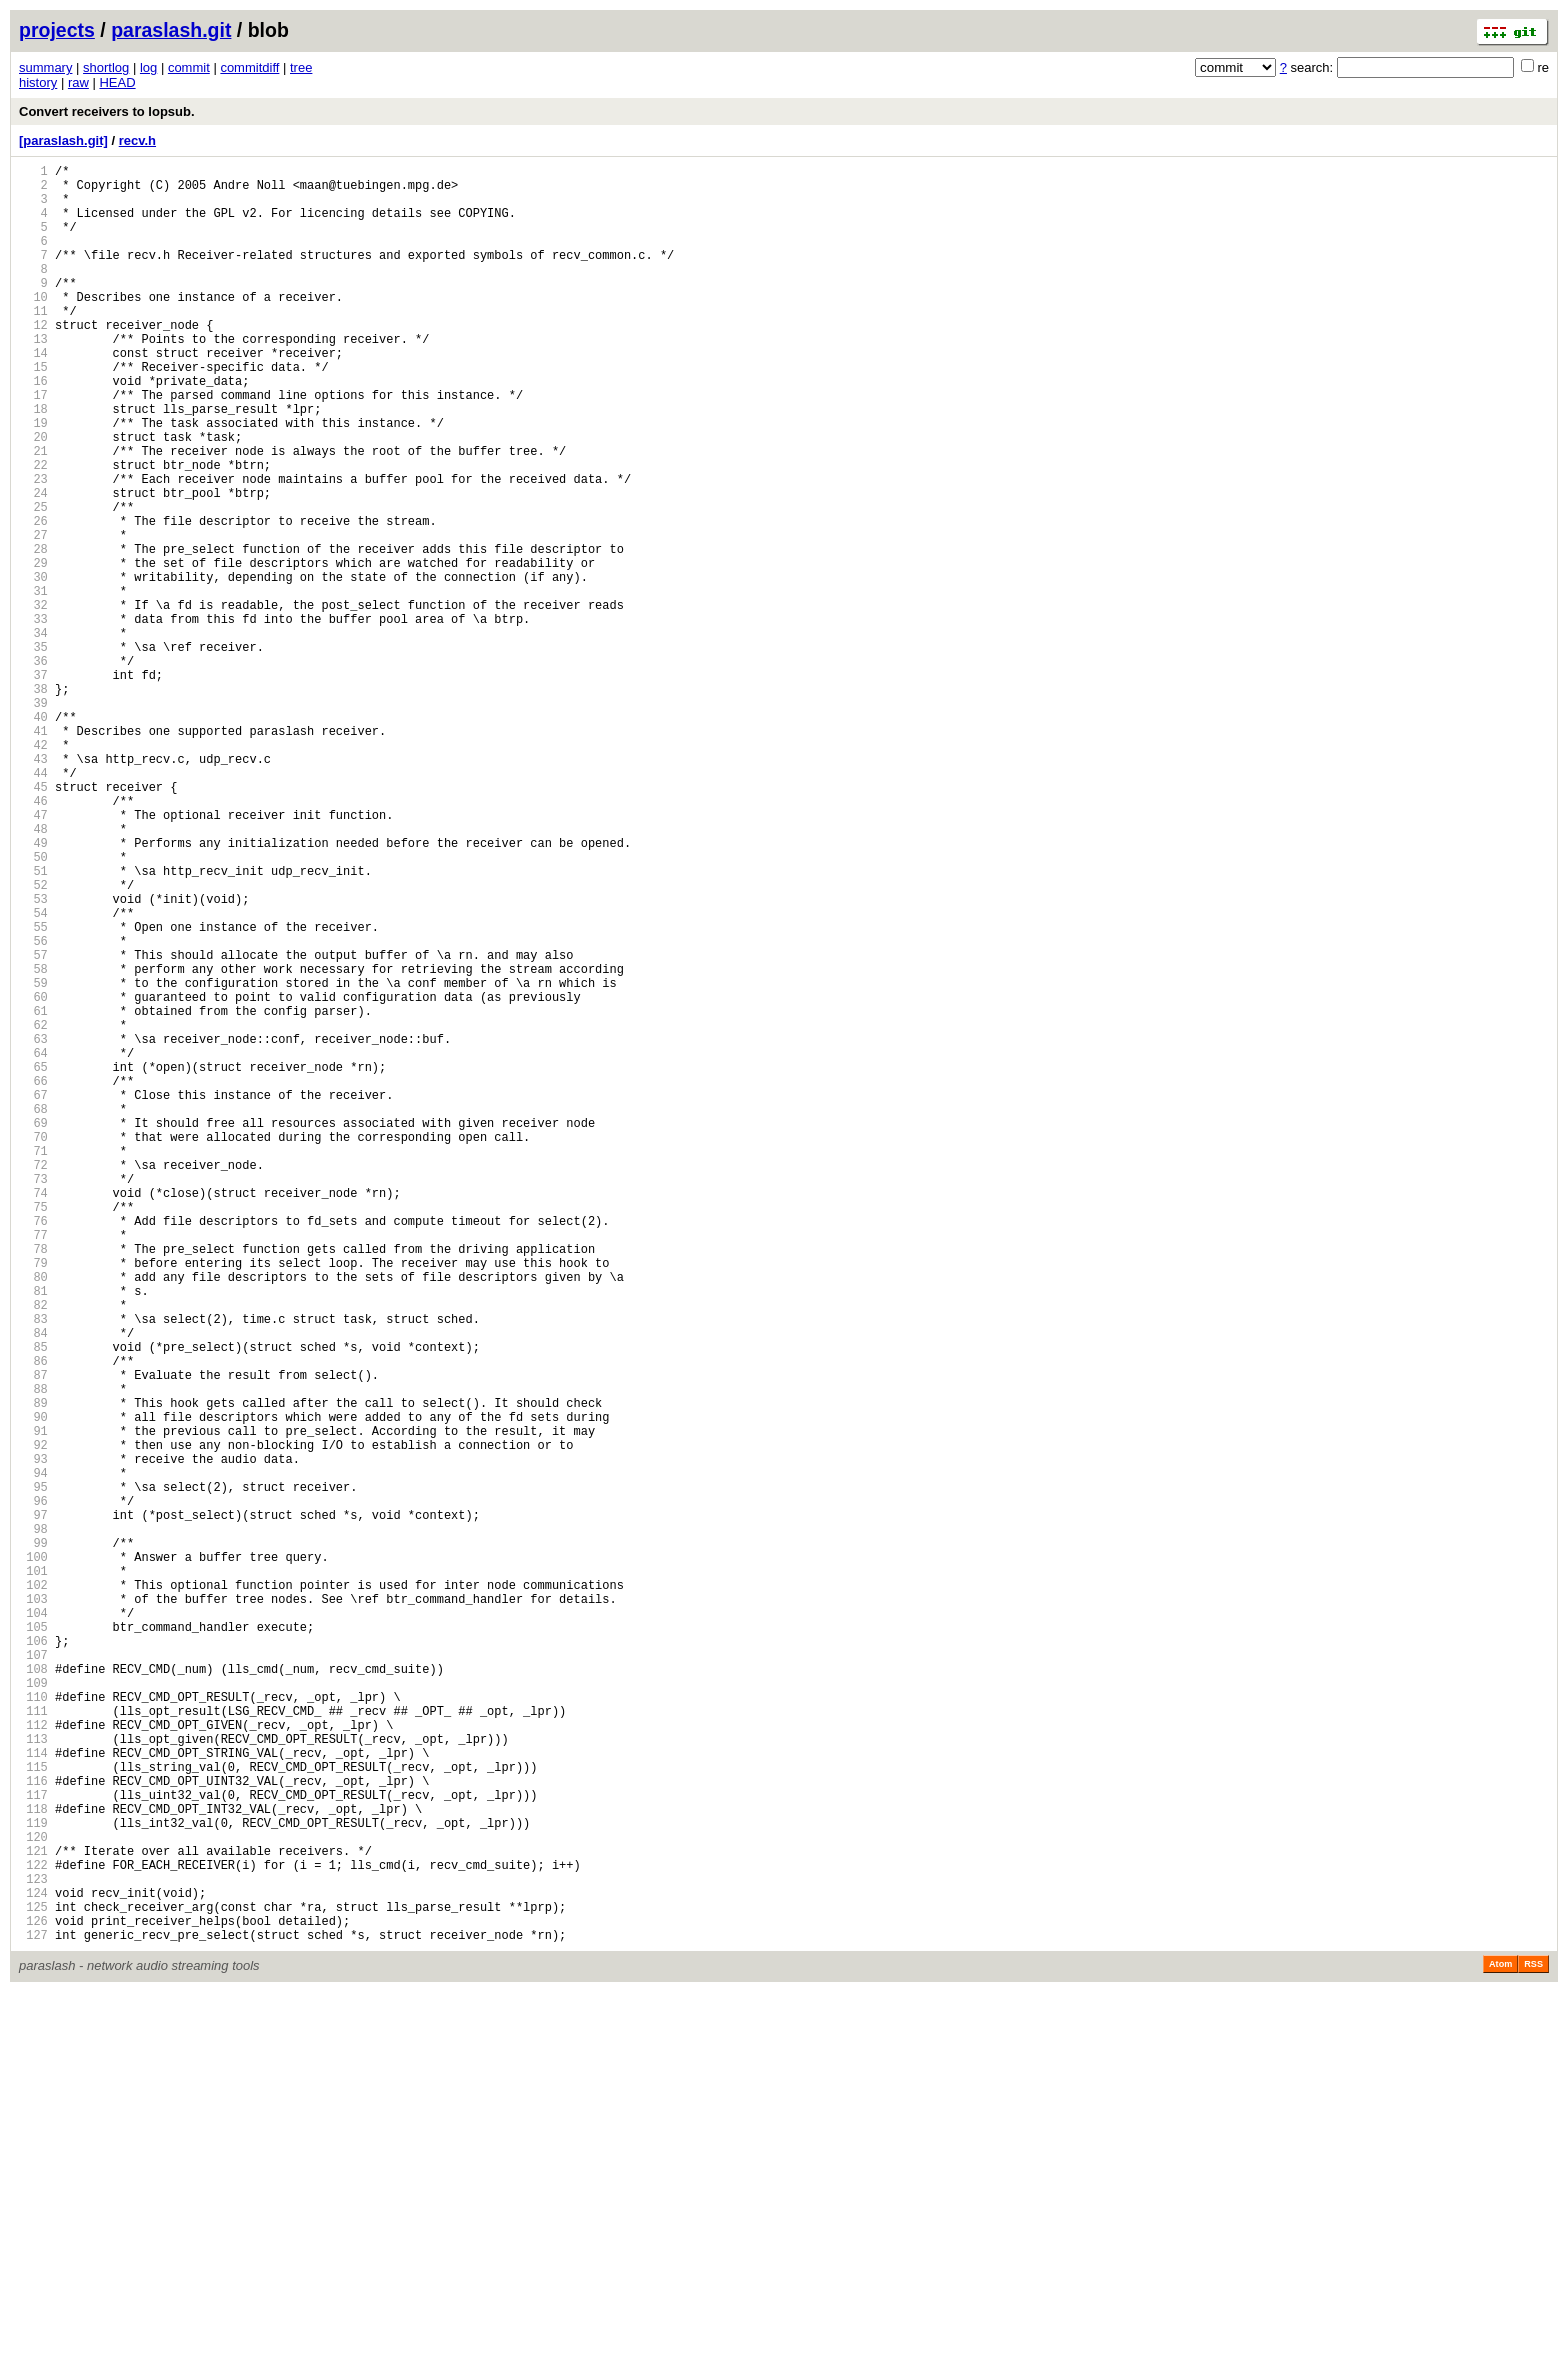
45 (33, 921)
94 (33, 1754)
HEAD (117, 82)
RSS (1533, 2345)
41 (33, 853)
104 (33, 1924)
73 (33, 1397)
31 (33, 683)
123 (33, 2247)
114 (33, 2094)
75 (33, 1431)
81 (33, 1533)
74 (33, 1414)
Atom (1500, 2345)
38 (33, 802)
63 (33, 1227)
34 (33, 734)
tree (301, 67)
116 (33, 2128)
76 (33, 1448)
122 (33, 2230)
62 (33, 1210)
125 (33, 2281)
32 (33, 700)
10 (33, 326)
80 (33, 1516)
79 (33, 1499)
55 (33, 1091)
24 (33, 564)
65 (33, 1261)
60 (33, 1176)
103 (33, 1907)
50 (33, 1006)
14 (33, 394)
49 (33, 989)
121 (33, 2213)
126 (33, 2298)
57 (33, 1125)
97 (33, 1805)
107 (33, 1975)
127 (33, 2315)
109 (33, 2009)
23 (33, 547)
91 (33, 1703)
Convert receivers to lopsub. (107, 111)
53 (33, 1057)
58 (33, 1142)
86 (33, 1618)
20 (33, 496)
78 (33, 1482)
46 (33, 938)
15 (33, 411)
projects (57, 30)
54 (33, 1074)
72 (33, 1380)
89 (33, 1669)
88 (33, 1652)
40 (33, 836)
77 (33, 1465)
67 (33, 1295)
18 (33, 462)
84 (33, 1584)
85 (33, 1601)
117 (33, 2145)
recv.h (137, 140)
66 (33, 1278)
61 (33, 1193)
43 (33, 887)
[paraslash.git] (63, 140)
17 (33, 445)
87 (33, 1635)
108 (33, 1992)
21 (33, 513)
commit (189, 67)
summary (45, 67)
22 (33, 530)
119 (33, 2179)
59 (33, 1159)
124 (33, 2264)
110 (33, 2026)
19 (33, 479)
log (148, 67)
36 (33, 768)
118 (33, 2162)
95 (33, 1771)
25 (33, 581)
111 (33, 2043)
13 (33, 377)
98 (33, 1822)
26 (33, 598)
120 (33, 2196)
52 (33, 1040)
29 (33, 649)
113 (33, 2077)
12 (33, 360)
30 (33, 666)
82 (33, 1550)
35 (33, 751)
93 (33, 1737)
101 (33, 1873)
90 (33, 1686)
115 (33, 2111)
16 (33, 428)
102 (33, 1890)
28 (33, 632)
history (38, 82)
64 (33, 1244)
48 (33, 972)
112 (33, 2060)
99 (33, 1839)
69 (33, 1329)
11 (33, 343)
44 (33, 904)
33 (33, 717)
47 (33, 955)
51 (33, 1023)
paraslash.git (171, 30)
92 (33, 1720)
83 (33, 1567)
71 (33, 1363)
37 (33, 785)
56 (33, 1108)
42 (33, 870)
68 (33, 1312)
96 (33, 1788)
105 (33, 1941)
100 (33, 1856)
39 (33, 819)
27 (33, 615)
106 (33, 1958)
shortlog (106, 67)
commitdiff (249, 67)
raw (78, 82)
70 (33, 1346)
